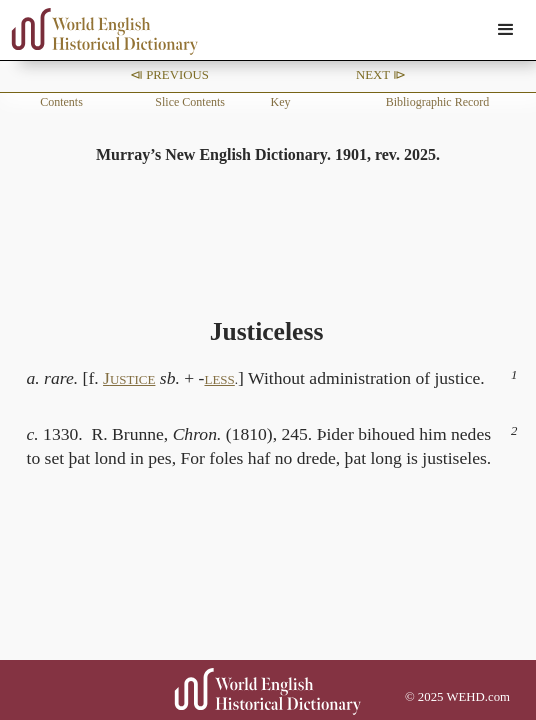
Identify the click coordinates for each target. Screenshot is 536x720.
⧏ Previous (169, 75)
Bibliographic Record (438, 102)
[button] (506, 30)
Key (281, 102)
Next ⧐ (381, 75)
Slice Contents (190, 102)
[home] (100, 31)
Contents (61, 102)
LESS (219, 379)
